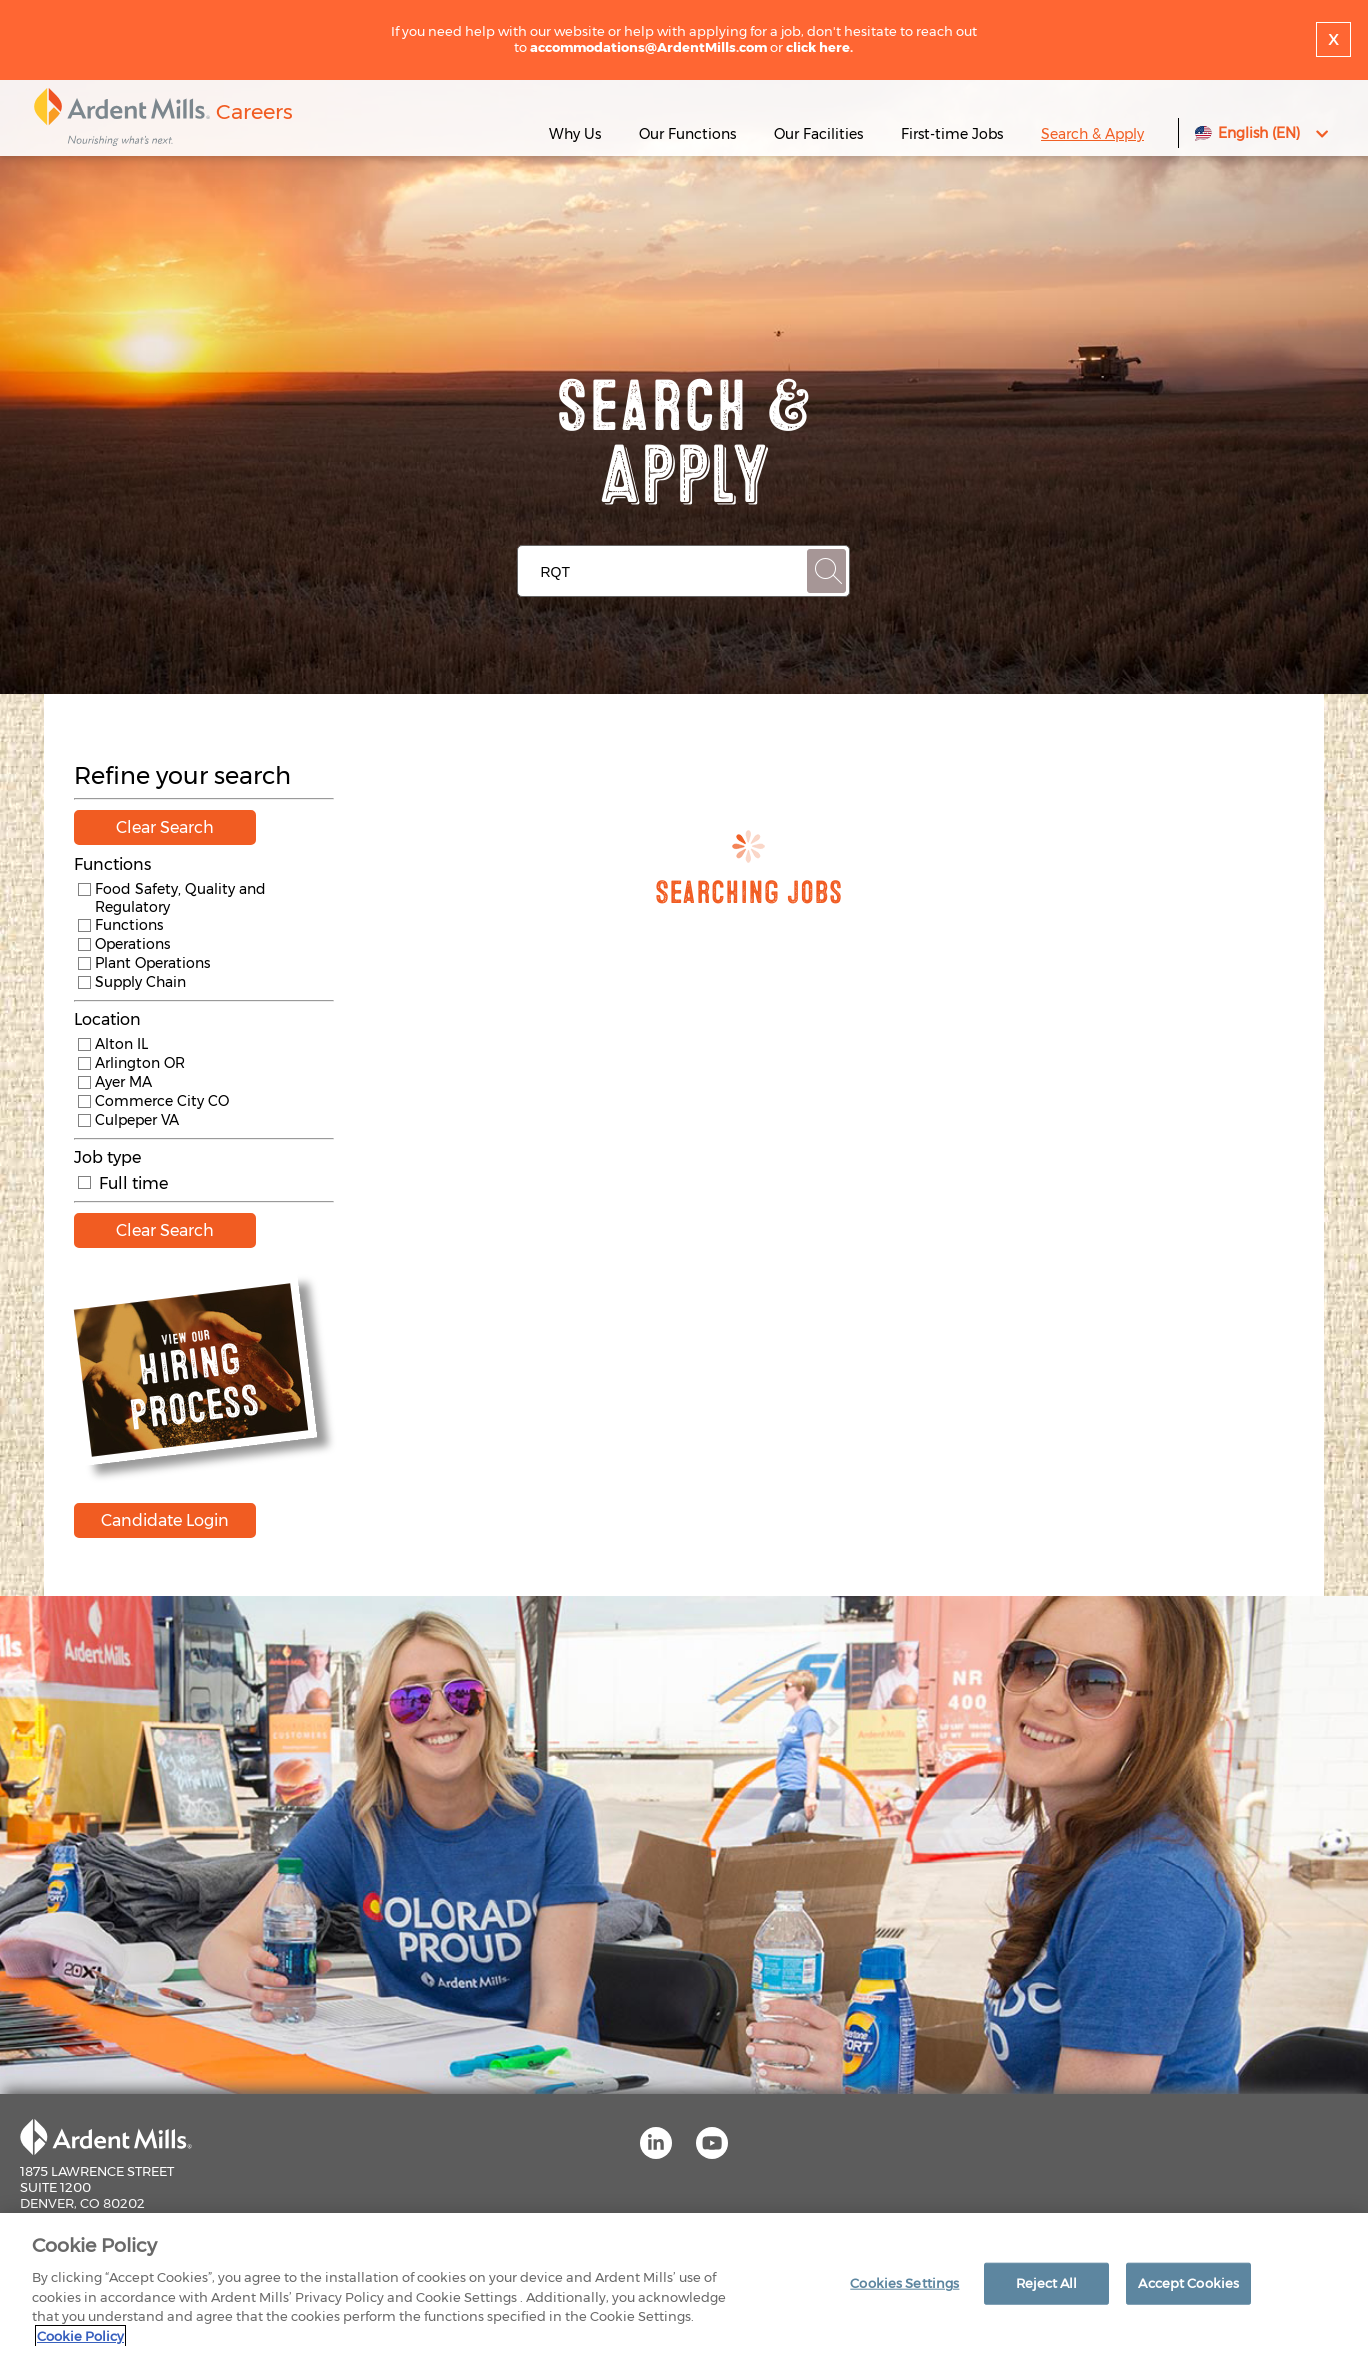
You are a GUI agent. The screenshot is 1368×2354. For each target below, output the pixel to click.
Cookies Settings (904, 2287)
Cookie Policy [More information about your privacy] (80, 2341)
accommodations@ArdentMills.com (648, 47)
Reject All (1046, 2287)
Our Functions (687, 134)
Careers (254, 111)
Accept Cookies (1188, 2287)
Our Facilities (818, 134)
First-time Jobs (954, 134)
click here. (819, 47)
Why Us (575, 134)
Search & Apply (1092, 134)
